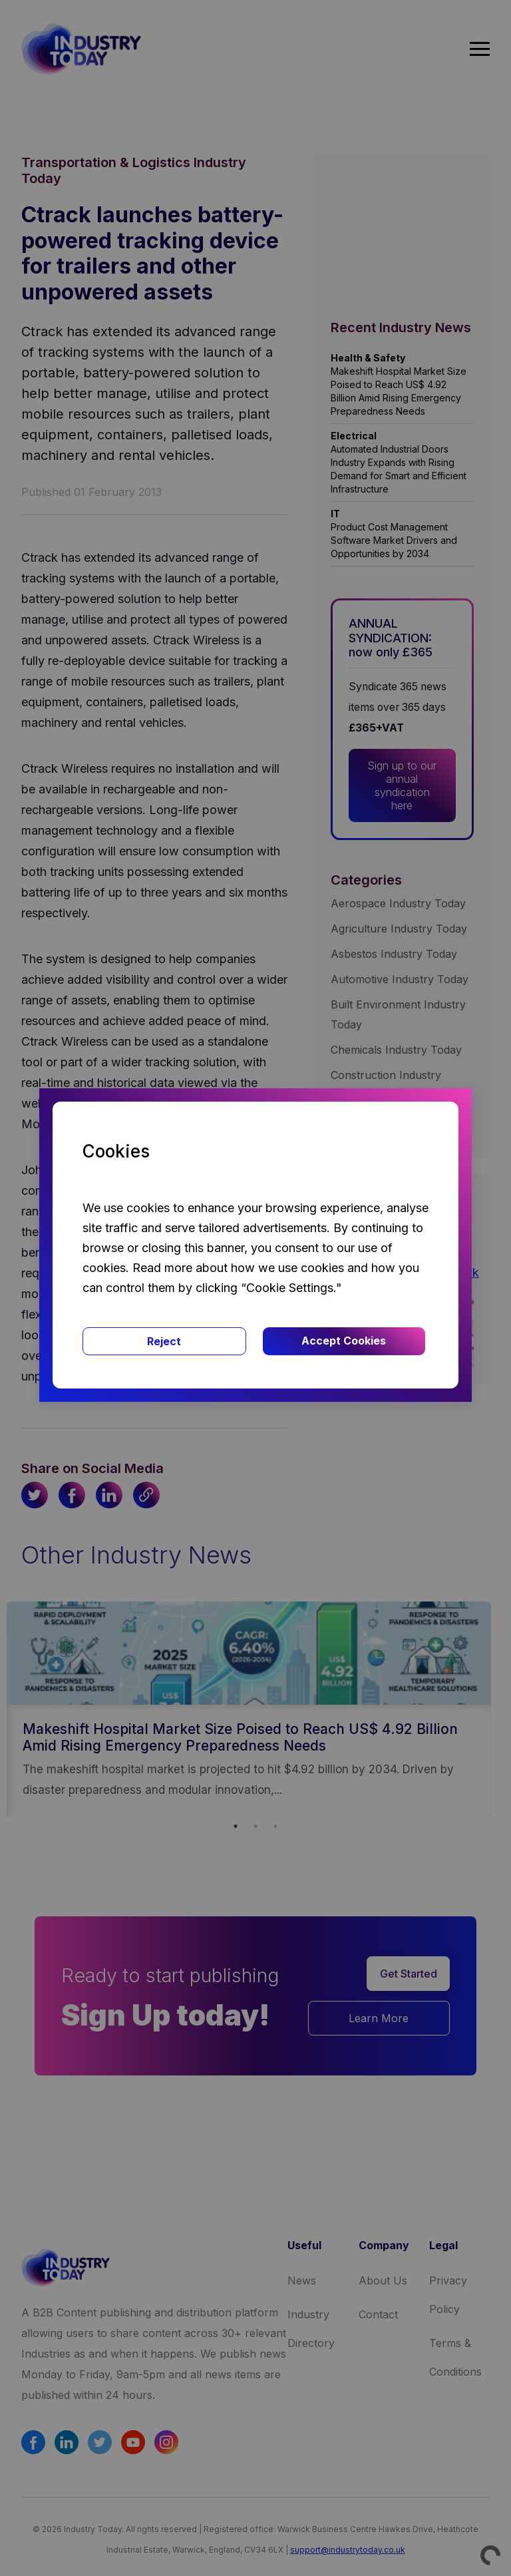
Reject (164, 1341)
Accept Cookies (343, 1340)
